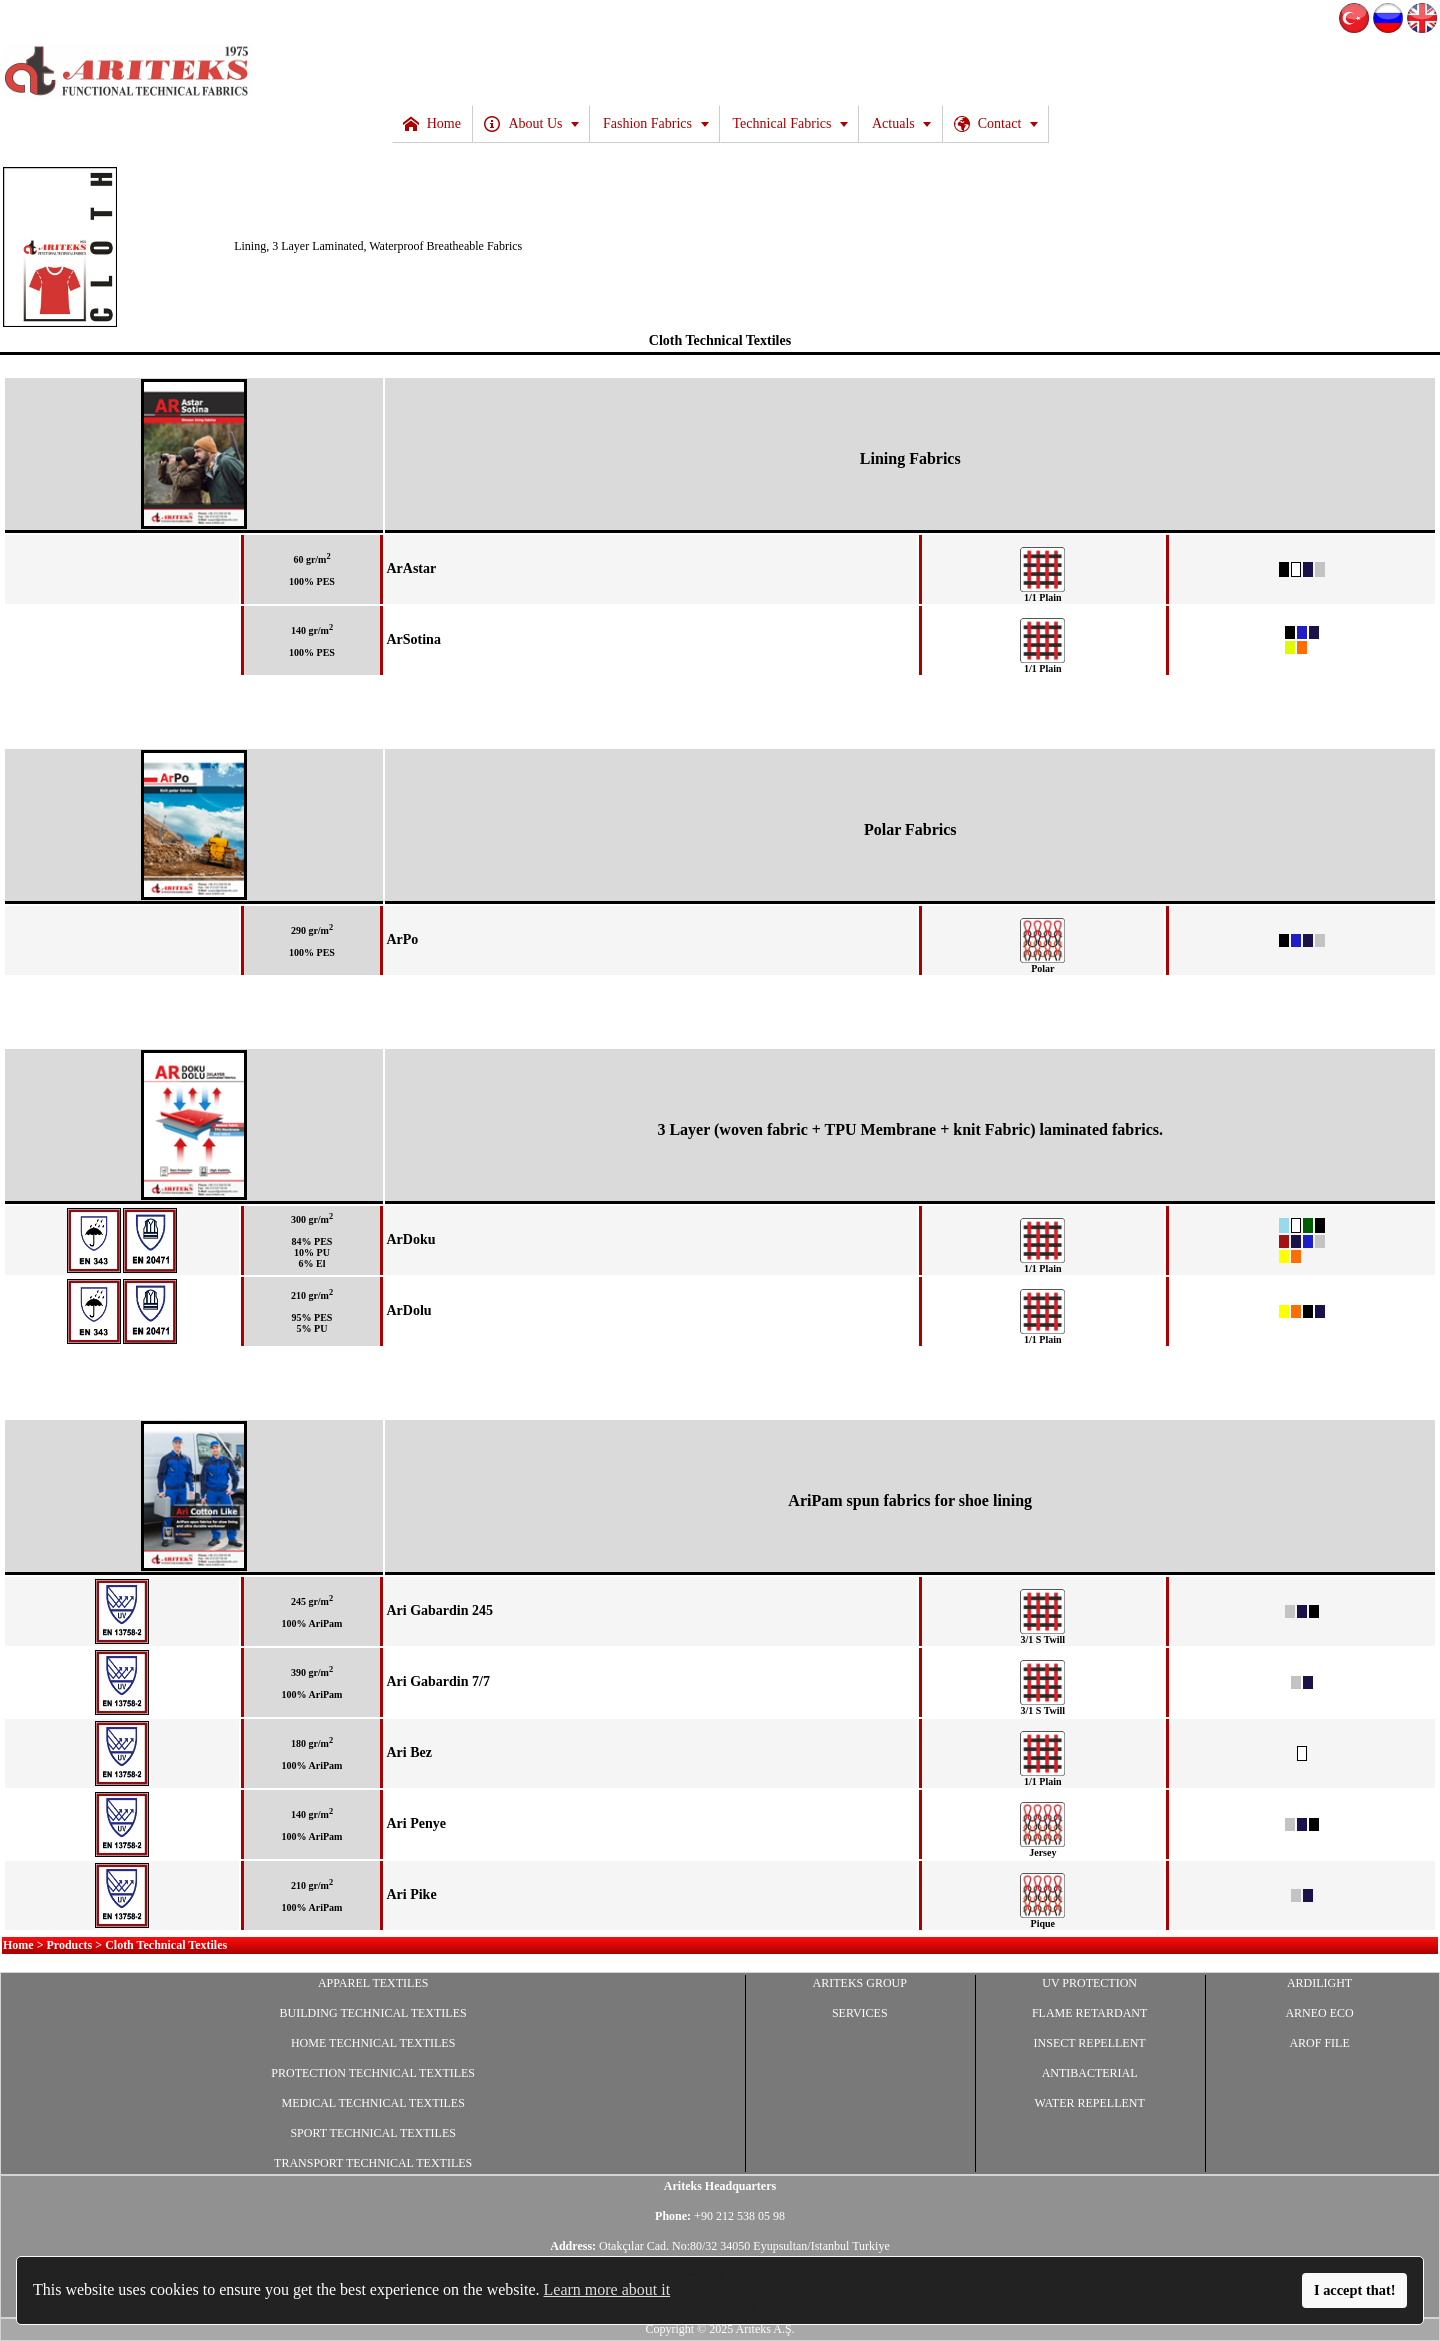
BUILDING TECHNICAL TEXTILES (373, 2013)
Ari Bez (408, 1752)
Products (70, 1945)
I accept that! (1355, 2290)
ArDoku (410, 1239)
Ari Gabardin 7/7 (437, 1681)
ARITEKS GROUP (860, 1983)
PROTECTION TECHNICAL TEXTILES (373, 2073)
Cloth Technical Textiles (720, 340)
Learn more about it (607, 2289)
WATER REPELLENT (1089, 2103)
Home (18, 1945)
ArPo (402, 939)
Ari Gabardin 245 (439, 1610)
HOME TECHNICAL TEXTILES (373, 2043)
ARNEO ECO (1319, 2013)
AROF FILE (1319, 2043)
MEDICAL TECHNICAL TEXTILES (373, 2103)
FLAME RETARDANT (1089, 2013)
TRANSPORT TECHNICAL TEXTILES (373, 2163)
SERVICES (860, 2013)
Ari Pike (411, 1894)
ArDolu (408, 1310)
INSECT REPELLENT (1090, 2043)
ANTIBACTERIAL (1090, 2073)
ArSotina (413, 639)
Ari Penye (415, 1823)
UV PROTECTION (1089, 1983)
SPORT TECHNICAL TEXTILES (373, 2133)
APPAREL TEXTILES (373, 1983)
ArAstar (411, 568)
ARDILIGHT (1319, 1983)
